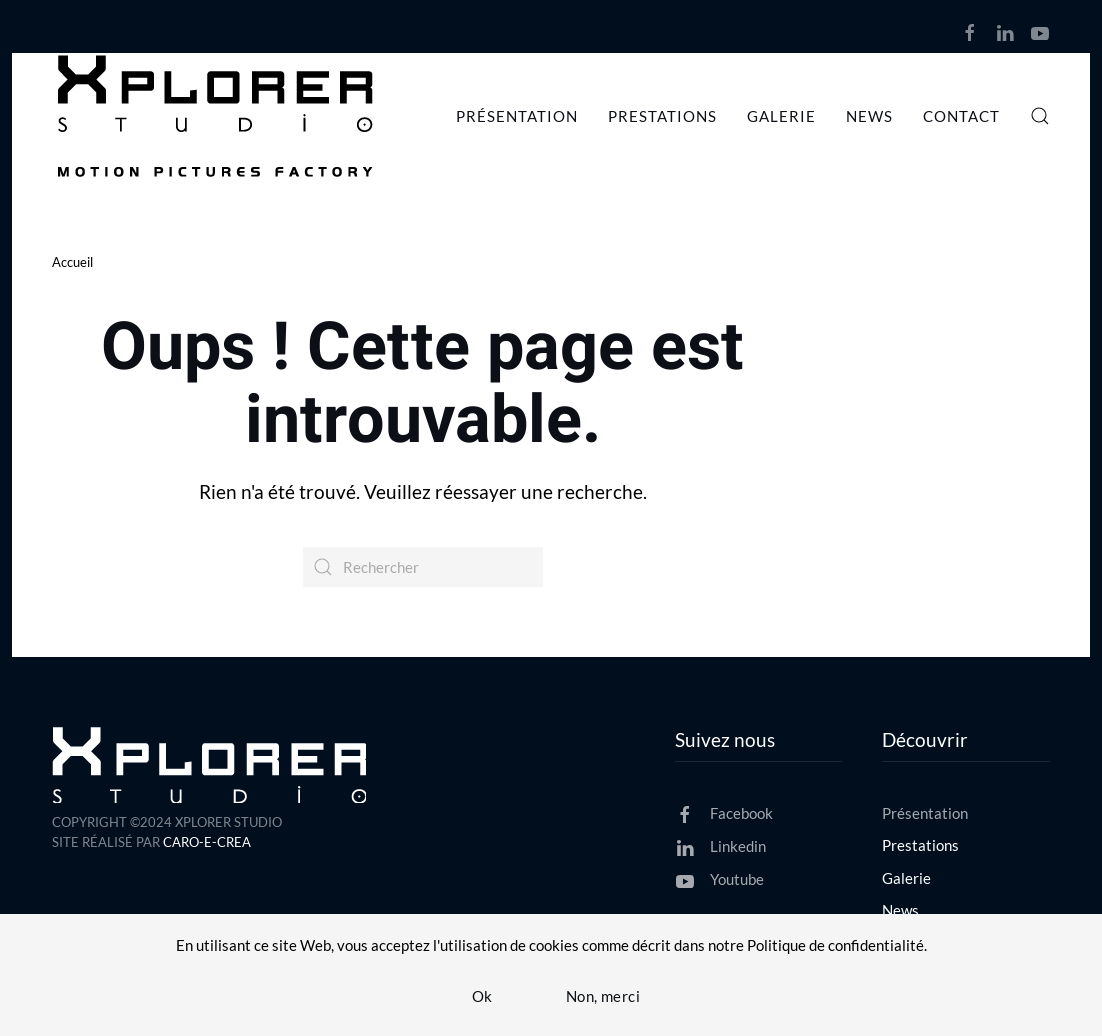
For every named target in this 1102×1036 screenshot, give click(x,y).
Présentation (517, 116)
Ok (482, 996)
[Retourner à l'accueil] (218, 116)
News (869, 116)
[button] (1040, 116)
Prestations (662, 116)
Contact (961, 116)
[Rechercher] (423, 567)
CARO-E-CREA (207, 842)
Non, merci (603, 996)
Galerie (781, 116)
